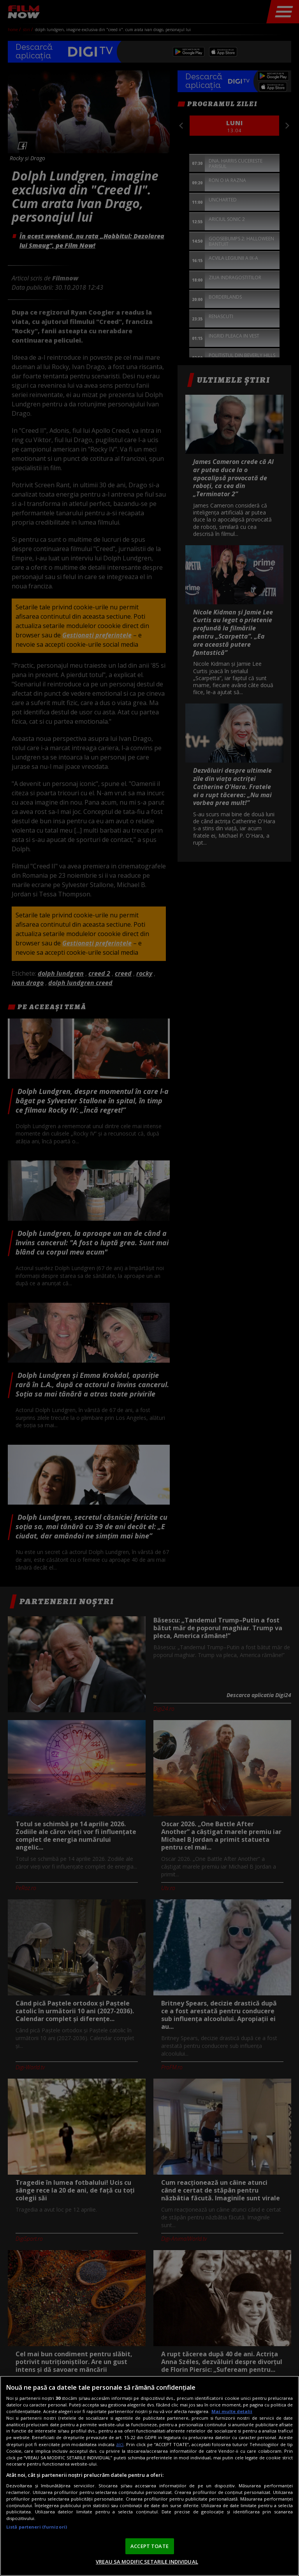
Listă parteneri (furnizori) (36, 2527)
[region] (149, 2476)
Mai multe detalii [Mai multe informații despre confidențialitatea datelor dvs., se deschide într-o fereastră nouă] (231, 2411)
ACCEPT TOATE (149, 2546)
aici (119, 2444)
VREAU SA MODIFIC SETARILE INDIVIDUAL (147, 2561)
